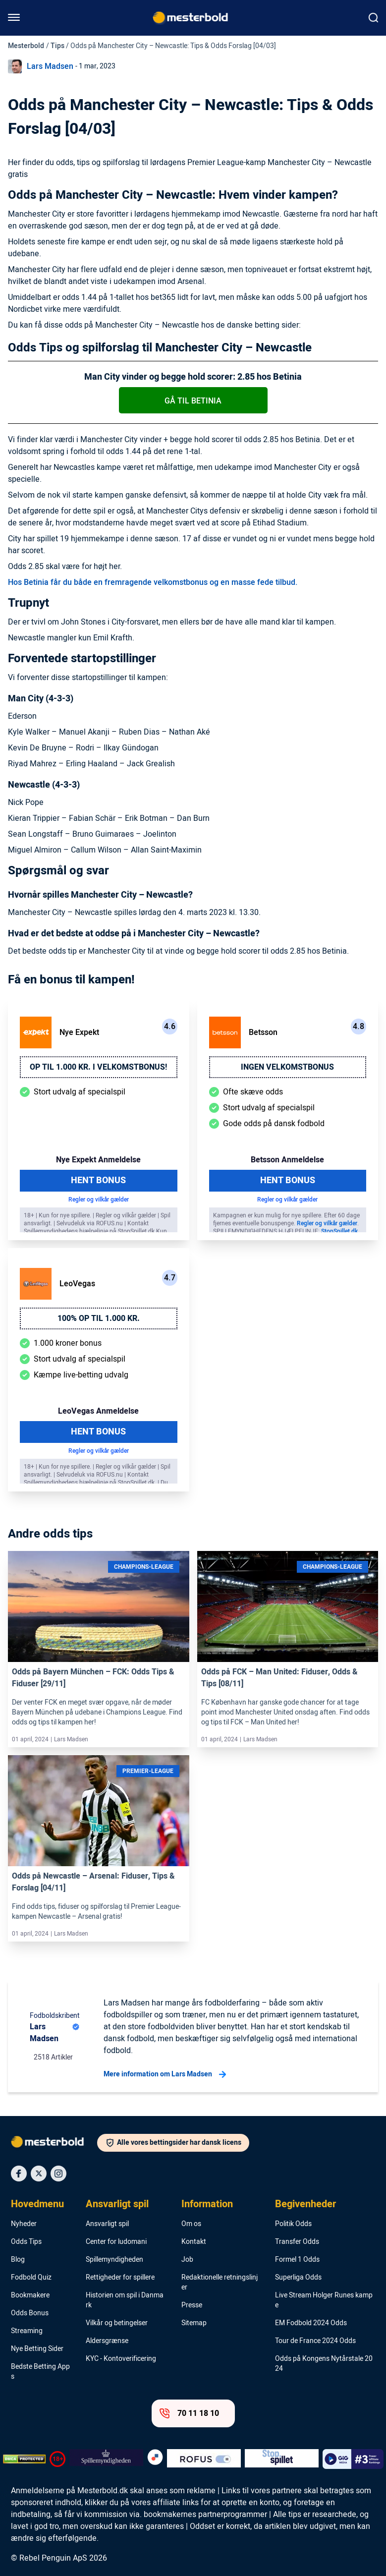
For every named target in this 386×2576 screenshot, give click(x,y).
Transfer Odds (297, 2242)
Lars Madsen (50, 66)
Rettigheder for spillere (120, 2278)
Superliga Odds (298, 2278)
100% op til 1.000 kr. (98, 1318)
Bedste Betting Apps (40, 2372)
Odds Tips (26, 2242)
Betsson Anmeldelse (287, 1160)
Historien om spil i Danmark (125, 2300)
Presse (191, 2305)
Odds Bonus (30, 2313)
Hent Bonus (98, 1180)
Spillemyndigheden (114, 2260)
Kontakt (193, 2242)
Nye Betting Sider (37, 2349)
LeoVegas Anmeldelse (98, 1411)
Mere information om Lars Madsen (165, 2074)
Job (187, 2260)
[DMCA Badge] (24, 2459)
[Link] (98, 1606)
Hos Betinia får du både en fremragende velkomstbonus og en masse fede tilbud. (153, 582)
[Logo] (54, 2144)
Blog (18, 2260)
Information (207, 2204)
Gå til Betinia (193, 401)
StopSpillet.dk (339, 1231)
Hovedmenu (37, 2204)
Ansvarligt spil (117, 2204)
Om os (191, 2224)
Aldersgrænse (107, 2341)
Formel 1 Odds (297, 2260)
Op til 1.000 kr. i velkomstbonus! (98, 1067)
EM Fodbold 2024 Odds (311, 2323)
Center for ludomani (116, 2242)
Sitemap (194, 2323)
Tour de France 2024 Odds (315, 2341)
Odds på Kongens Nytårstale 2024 (324, 2364)
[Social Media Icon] (19, 2173)
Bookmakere (30, 2295)
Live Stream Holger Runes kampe (324, 2300)
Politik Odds (293, 2224)
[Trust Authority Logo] (106, 2459)
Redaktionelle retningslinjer (219, 2282)
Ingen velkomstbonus (287, 1067)
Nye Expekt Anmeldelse (98, 1160)
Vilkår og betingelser (117, 2323)
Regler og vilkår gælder (98, 1199)
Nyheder (24, 2224)
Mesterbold (26, 46)
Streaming (27, 2331)
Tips (57, 46)
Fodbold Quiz (31, 2278)
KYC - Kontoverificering (121, 2359)
